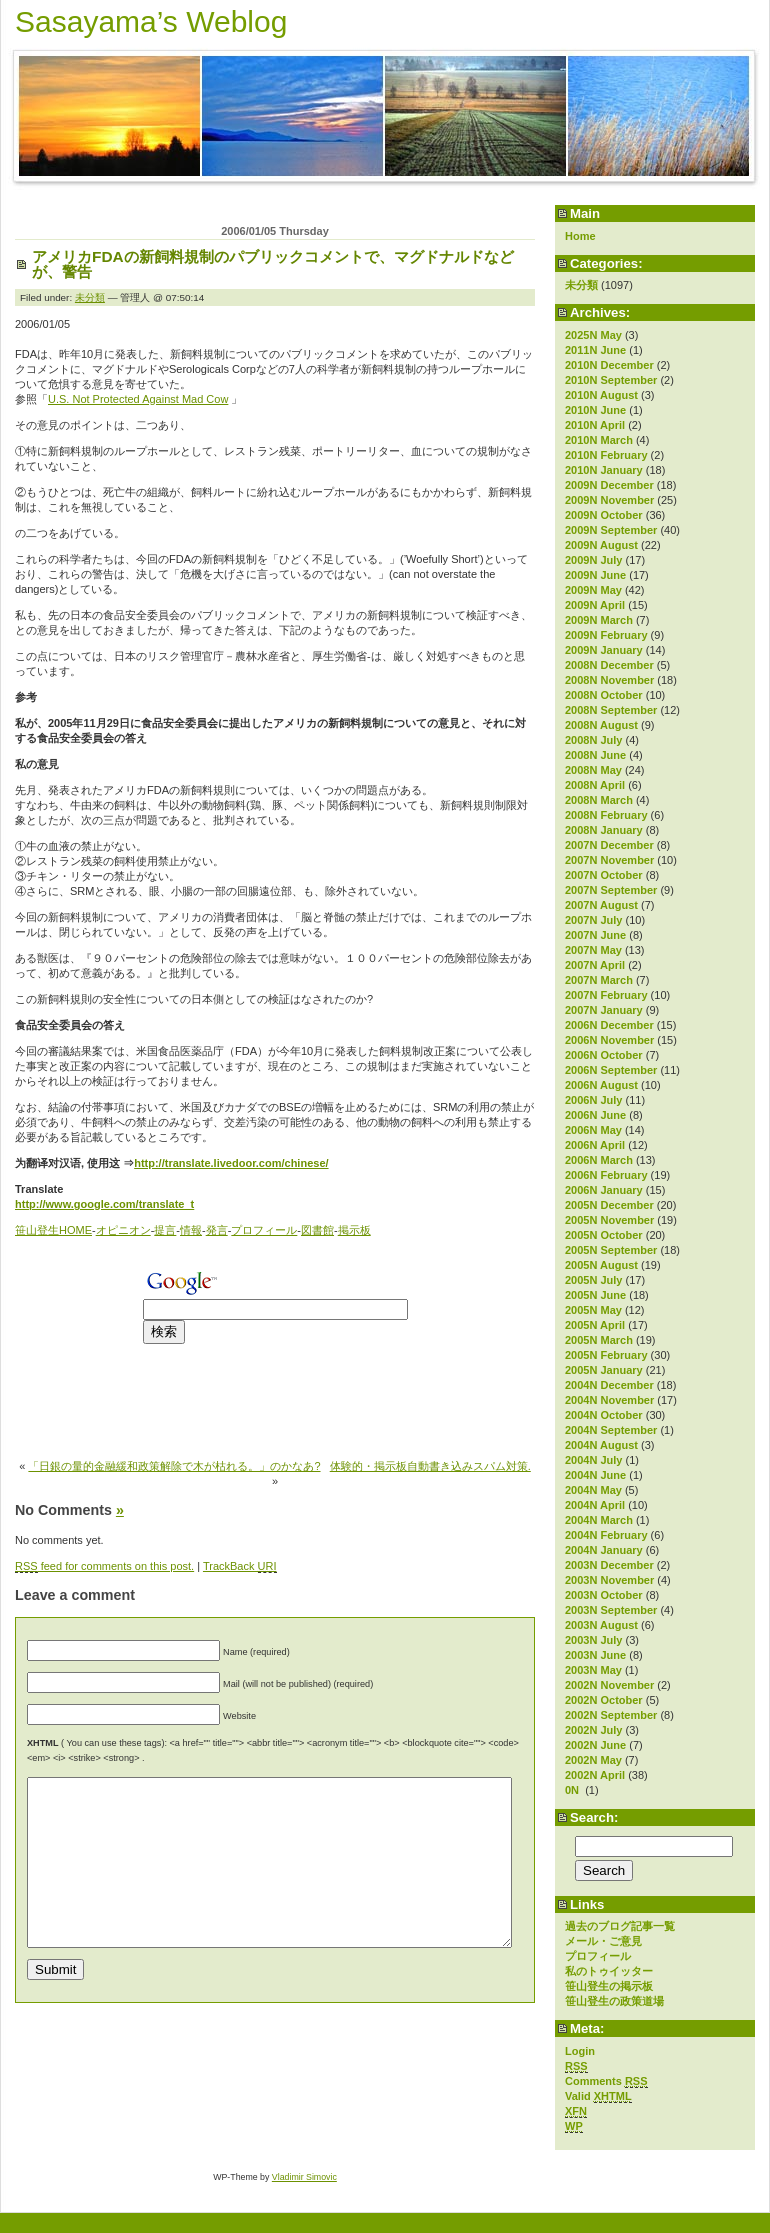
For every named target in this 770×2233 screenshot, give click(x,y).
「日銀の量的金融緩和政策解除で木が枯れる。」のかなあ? (174, 1466)
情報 (191, 1230)
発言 (217, 1230)
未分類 (581, 285)
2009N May (593, 590)
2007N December (609, 845)
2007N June (595, 935)
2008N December (609, 665)
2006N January (604, 1190)
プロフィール (598, 1956)
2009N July (593, 560)
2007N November (609, 860)
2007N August (601, 905)
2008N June (595, 755)
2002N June (595, 1745)
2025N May (593, 335)
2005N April (595, 1325)
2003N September (611, 1610)
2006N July (593, 1100)
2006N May (593, 1130)
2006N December (609, 1025)
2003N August (601, 1625)
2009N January (604, 650)
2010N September (611, 380)
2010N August (601, 395)
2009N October (604, 515)
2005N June (595, 1295)
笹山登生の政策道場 (614, 2001)
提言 (165, 1230)
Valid (598, 2096)
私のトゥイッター (609, 1971)
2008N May (593, 770)
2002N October (604, 1700)
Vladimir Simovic (304, 2177)
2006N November (609, 1040)
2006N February (606, 1175)
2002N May (593, 1760)
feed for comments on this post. (104, 1566)
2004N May (593, 1490)
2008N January (604, 830)
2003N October (604, 1595)
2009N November (609, 500)
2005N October (604, 1235)
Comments (606, 2081)
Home (580, 236)
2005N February (606, 1355)
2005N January (604, 1370)
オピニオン (123, 1230)
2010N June (595, 410)
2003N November (609, 1580)
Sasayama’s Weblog (151, 21)
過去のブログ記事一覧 (620, 1926)
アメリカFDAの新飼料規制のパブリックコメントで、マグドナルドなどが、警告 (273, 264)
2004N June (595, 1475)
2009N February (606, 635)
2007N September (611, 890)
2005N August (601, 1265)
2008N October (604, 695)
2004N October (604, 1415)
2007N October (604, 875)
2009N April (595, 605)
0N (573, 1790)
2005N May (593, 1310)
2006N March (599, 1160)
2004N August (601, 1445)
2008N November (609, 680)
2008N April (595, 785)
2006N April (595, 1145)
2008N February (606, 815)
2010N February (606, 455)
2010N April (595, 425)
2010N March (599, 440)
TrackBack (240, 1566)
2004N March (599, 1520)
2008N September (611, 710)
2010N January (604, 470)
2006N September (611, 1070)
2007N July (593, 920)
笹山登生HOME (53, 1230)
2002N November (609, 1685)
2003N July (593, 1640)
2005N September (611, 1250)
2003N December (609, 1565)
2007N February (606, 995)
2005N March (599, 1340)
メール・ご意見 (603, 1941)
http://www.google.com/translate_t (104, 1204)
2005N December (609, 1205)
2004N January (604, 1550)
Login (580, 2051)
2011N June (595, 350)
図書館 (317, 1230)
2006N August (601, 1085)
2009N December (609, 485)
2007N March (599, 980)
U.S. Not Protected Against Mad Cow (138, 399)
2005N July (593, 1280)
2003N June (595, 1655)
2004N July (593, 1460)
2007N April (595, 965)
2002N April (595, 1775)
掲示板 (354, 1230)
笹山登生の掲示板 (609, 1986)
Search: (594, 1817)
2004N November (609, 1400)
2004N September (611, 1430)
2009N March (599, 620)
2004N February (606, 1535)
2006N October (604, 1055)
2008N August (601, 725)
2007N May (593, 950)
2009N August (601, 545)
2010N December (609, 365)
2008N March (599, 800)
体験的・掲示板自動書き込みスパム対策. (430, 1466)
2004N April (595, 1505)
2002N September (611, 1715)
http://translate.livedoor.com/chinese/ (231, 1163)
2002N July (593, 1730)
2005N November (609, 1220)
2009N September (611, 530)
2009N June (595, 575)
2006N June (595, 1115)
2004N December (609, 1385)
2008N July (593, 740)
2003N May (593, 1670)
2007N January (604, 1010)
